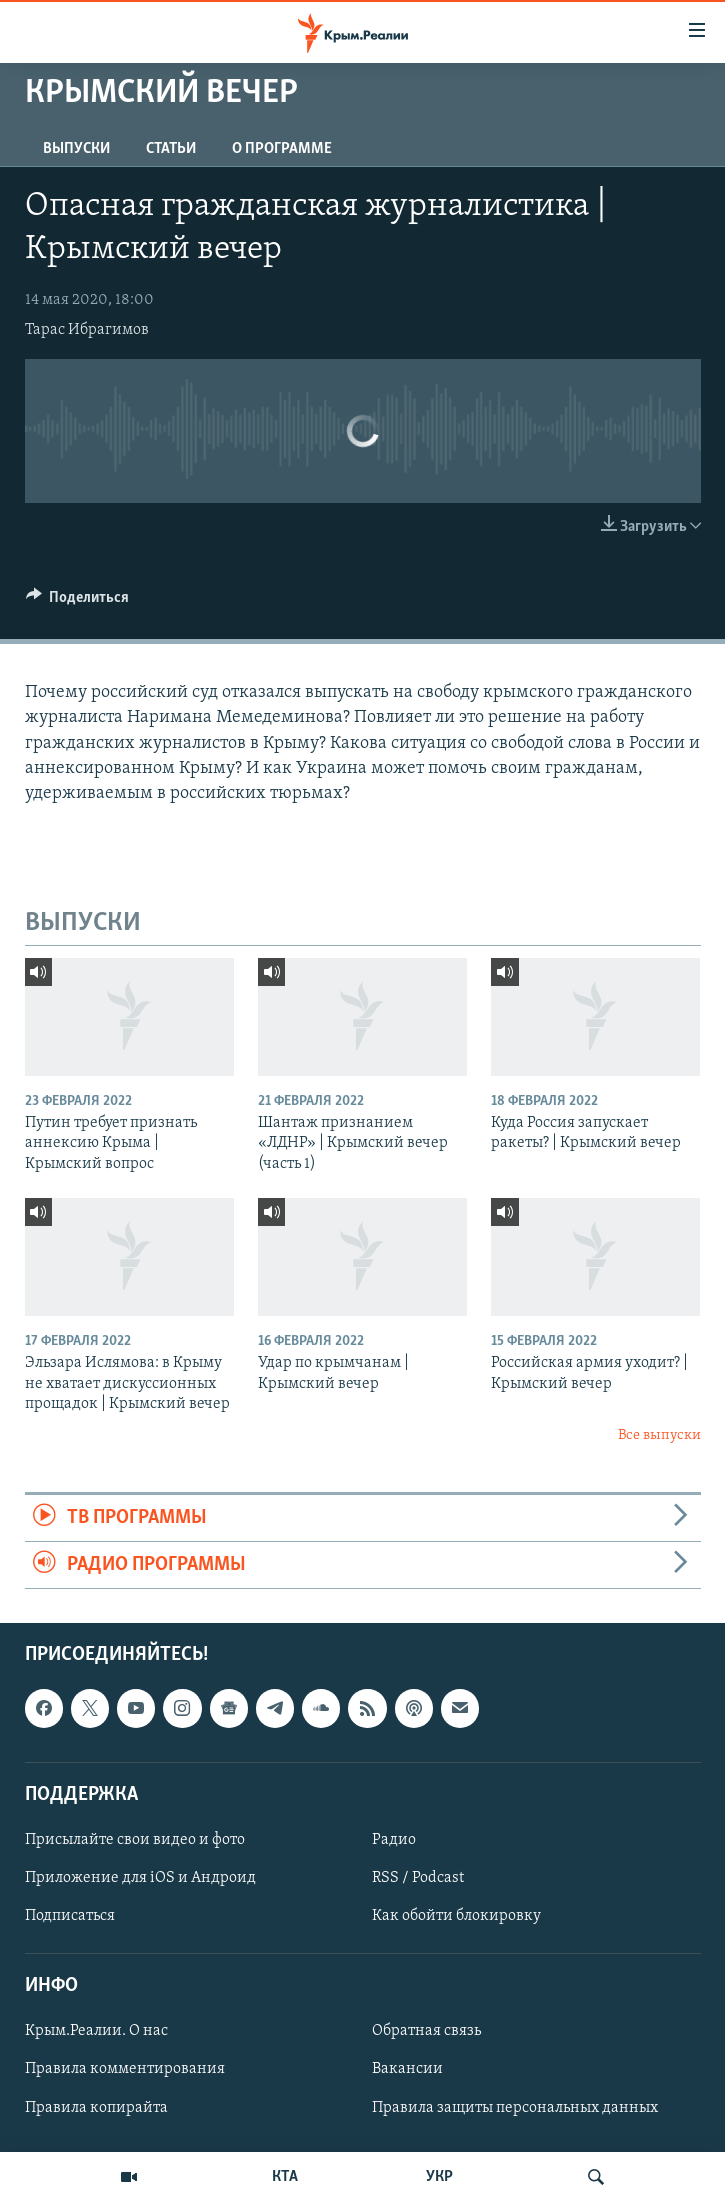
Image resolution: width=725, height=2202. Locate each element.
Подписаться (70, 1917)
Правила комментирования (125, 2070)
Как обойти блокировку (456, 1917)
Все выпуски (659, 1435)
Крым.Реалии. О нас (96, 2032)
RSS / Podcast (418, 1878)
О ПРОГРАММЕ (282, 149)
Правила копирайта (96, 2108)
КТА (285, 2177)
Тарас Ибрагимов (87, 330)
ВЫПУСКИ (76, 149)
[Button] (78, 602)
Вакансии (407, 2070)
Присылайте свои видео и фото (135, 1840)
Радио (394, 1840)
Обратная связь (426, 2032)
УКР (439, 2177)
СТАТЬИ (171, 149)
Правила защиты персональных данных (515, 2108)
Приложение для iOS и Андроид (140, 1878)
